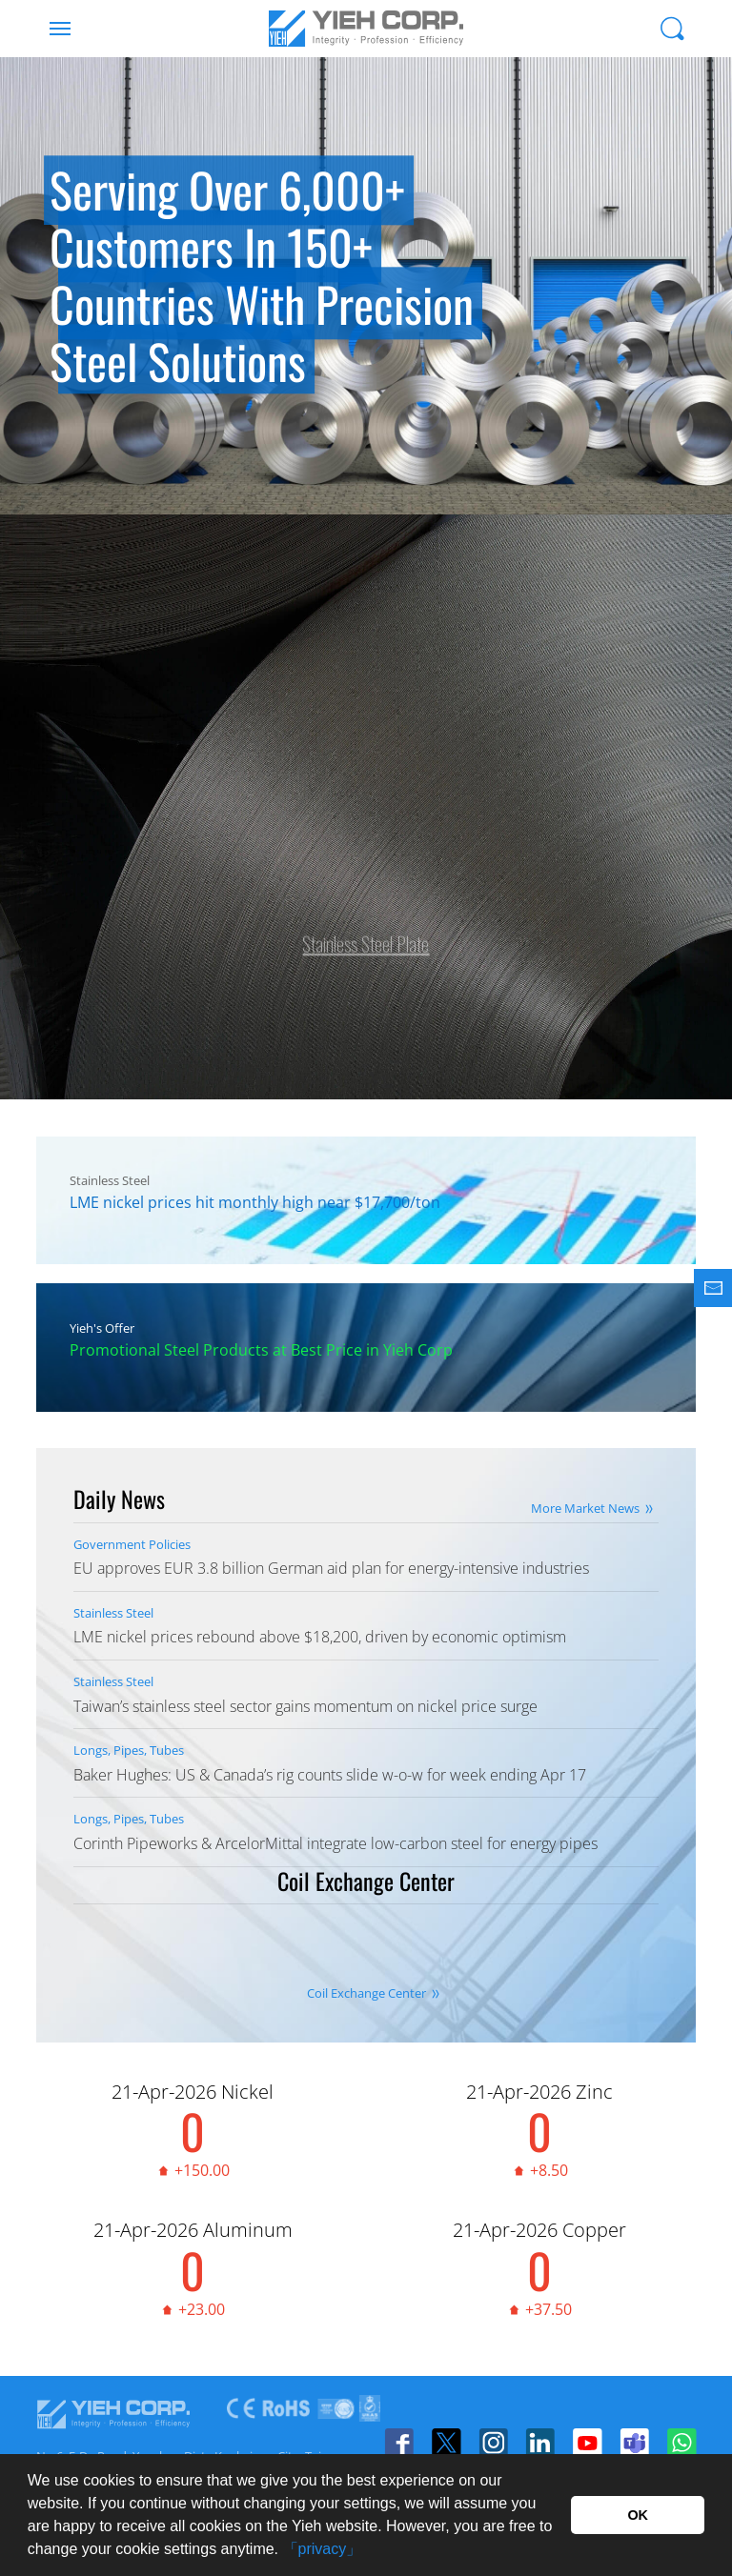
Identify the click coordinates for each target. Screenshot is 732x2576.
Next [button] (694, 333)
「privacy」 (322, 2549)
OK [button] (637, 2515)
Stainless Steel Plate (365, 934)
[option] (366, 285)
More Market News (585, 1508)
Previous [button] (38, 333)
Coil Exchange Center (366, 1993)
